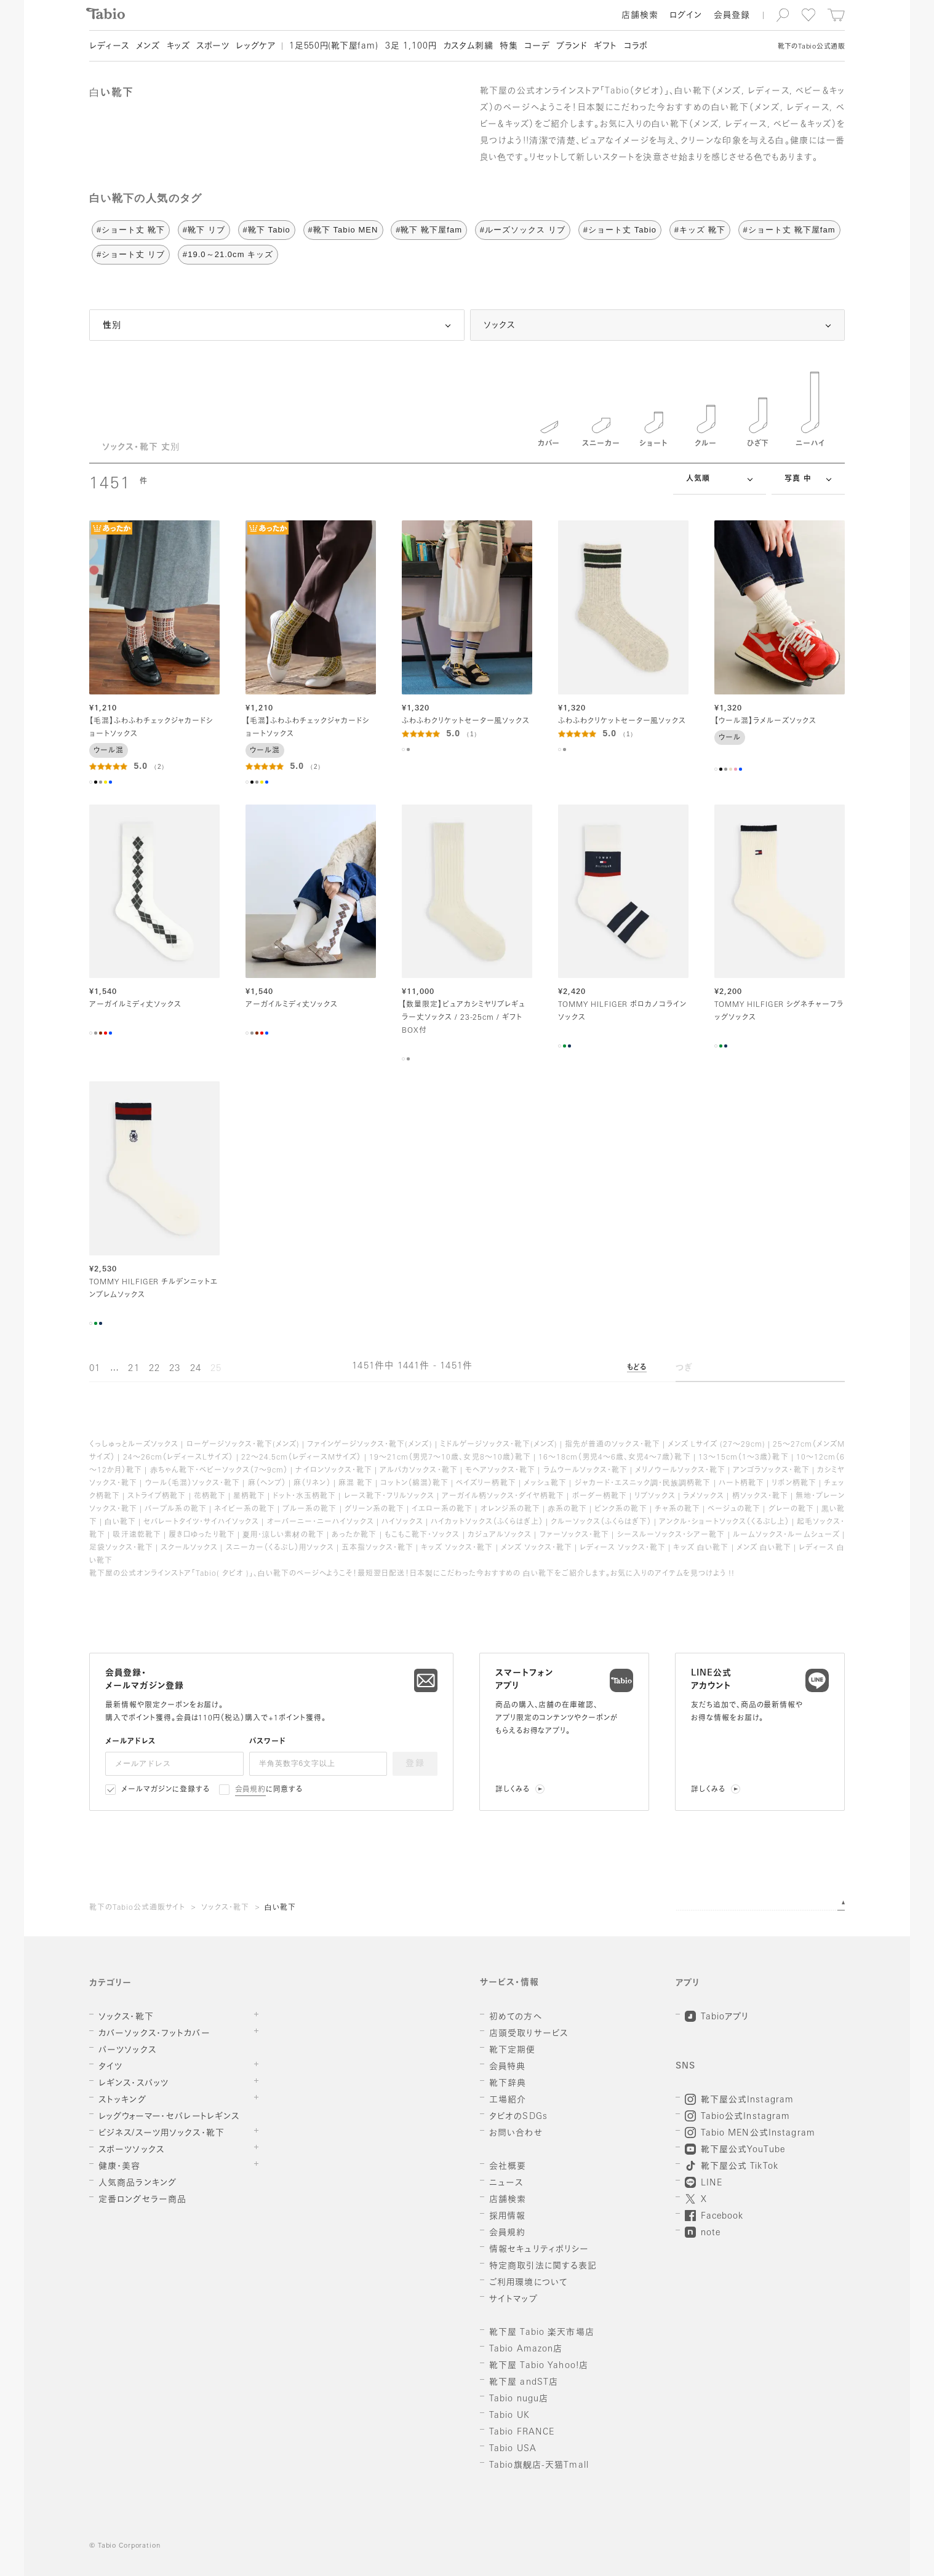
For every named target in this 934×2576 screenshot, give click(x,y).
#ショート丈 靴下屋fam (789, 229)
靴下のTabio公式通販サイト (137, 1908)
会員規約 (250, 1790)
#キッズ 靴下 (699, 229)
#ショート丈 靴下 (131, 229)
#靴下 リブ (204, 229)
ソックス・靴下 (225, 1908)
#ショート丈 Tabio (620, 229)
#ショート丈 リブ (131, 254)
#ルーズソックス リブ (522, 229)
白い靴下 (280, 1908)
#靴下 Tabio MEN (343, 229)
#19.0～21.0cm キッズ (228, 254)
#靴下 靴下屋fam (429, 229)
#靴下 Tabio (266, 229)
